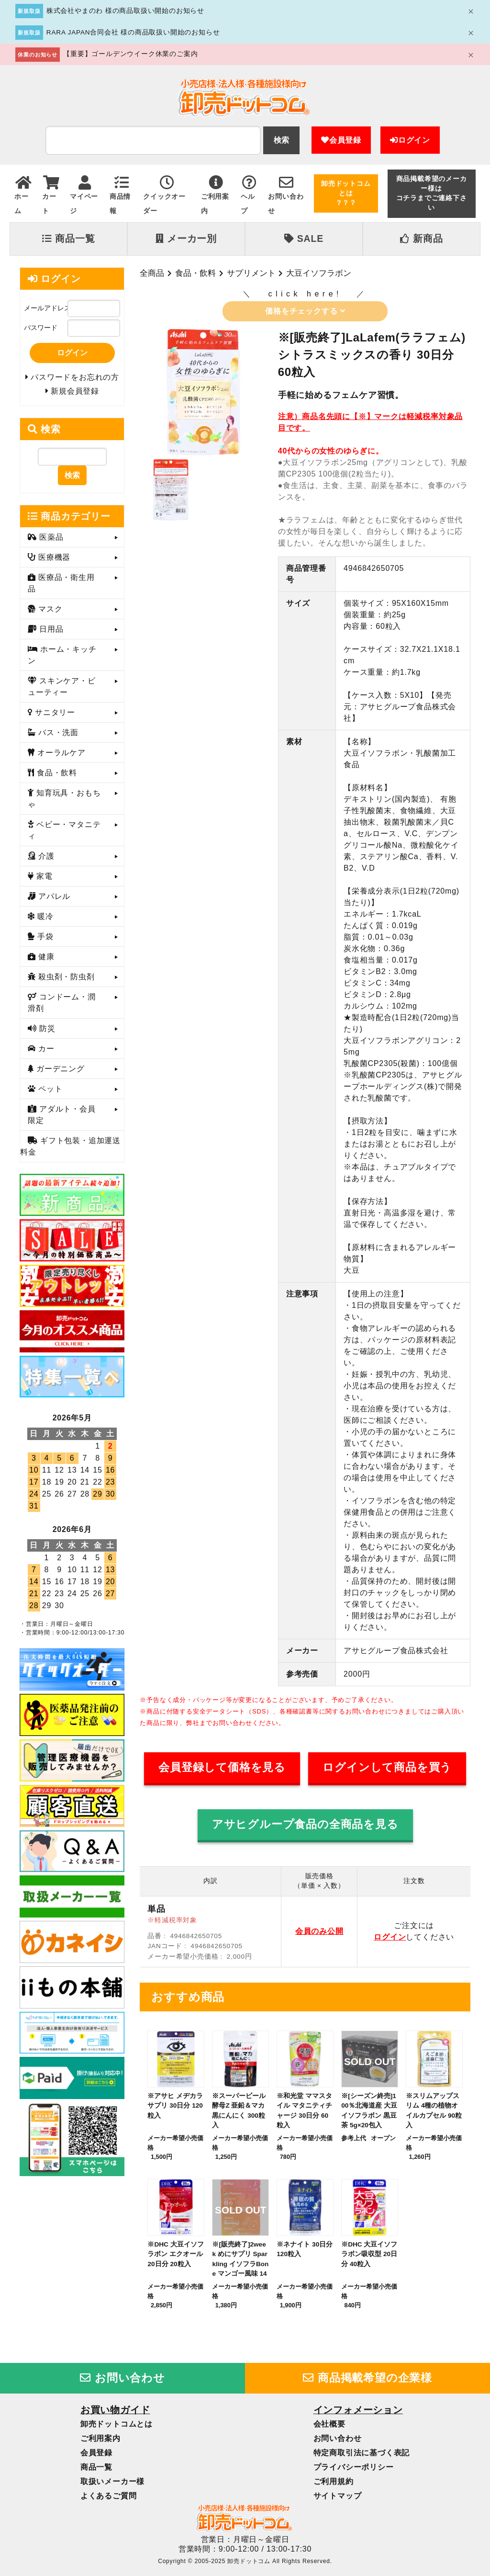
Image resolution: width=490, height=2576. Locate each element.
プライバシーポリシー (353, 2467)
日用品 (50, 633)
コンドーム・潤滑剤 (62, 1006)
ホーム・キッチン (62, 659)
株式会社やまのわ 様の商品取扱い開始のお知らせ (125, 10)
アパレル (53, 900)
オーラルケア (60, 756)
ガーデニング (59, 1072)
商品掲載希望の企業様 (367, 2378)
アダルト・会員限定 (62, 1118)
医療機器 (53, 561)
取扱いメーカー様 (112, 2481)
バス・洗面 (57, 736)
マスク (49, 613)
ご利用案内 (100, 2438)
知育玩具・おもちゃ (64, 802)
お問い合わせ (122, 2378)
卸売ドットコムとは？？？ (346, 193)
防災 (46, 1032)
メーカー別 (186, 238)
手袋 (44, 940)
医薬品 (50, 541)
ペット (49, 1093)
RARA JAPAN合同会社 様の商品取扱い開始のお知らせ (133, 32)
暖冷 (44, 920)
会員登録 (341, 140)
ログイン (410, 140)
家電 (43, 880)
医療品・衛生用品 (61, 587)
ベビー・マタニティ (64, 834)
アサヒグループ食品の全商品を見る (305, 1824)
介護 (45, 860)
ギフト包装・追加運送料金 (70, 1150)
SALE (303, 238)
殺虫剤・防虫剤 (65, 980)
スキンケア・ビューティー (62, 690)
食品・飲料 (195, 273)
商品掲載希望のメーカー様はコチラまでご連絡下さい (431, 193)
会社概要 (329, 2424)
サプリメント (251, 273)
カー (45, 1052)
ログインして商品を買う (387, 1767)
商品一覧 (68, 238)
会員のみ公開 (319, 1931)
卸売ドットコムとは (116, 2424)
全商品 (152, 273)
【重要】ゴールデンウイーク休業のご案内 (130, 53)
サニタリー (54, 716)
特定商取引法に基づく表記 (361, 2453)
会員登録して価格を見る (222, 1767)
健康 (45, 960)
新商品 (421, 238)
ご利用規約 (333, 2481)
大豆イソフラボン (318, 273)
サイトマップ (337, 2496)
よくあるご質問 (108, 2496)
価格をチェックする (305, 311)
